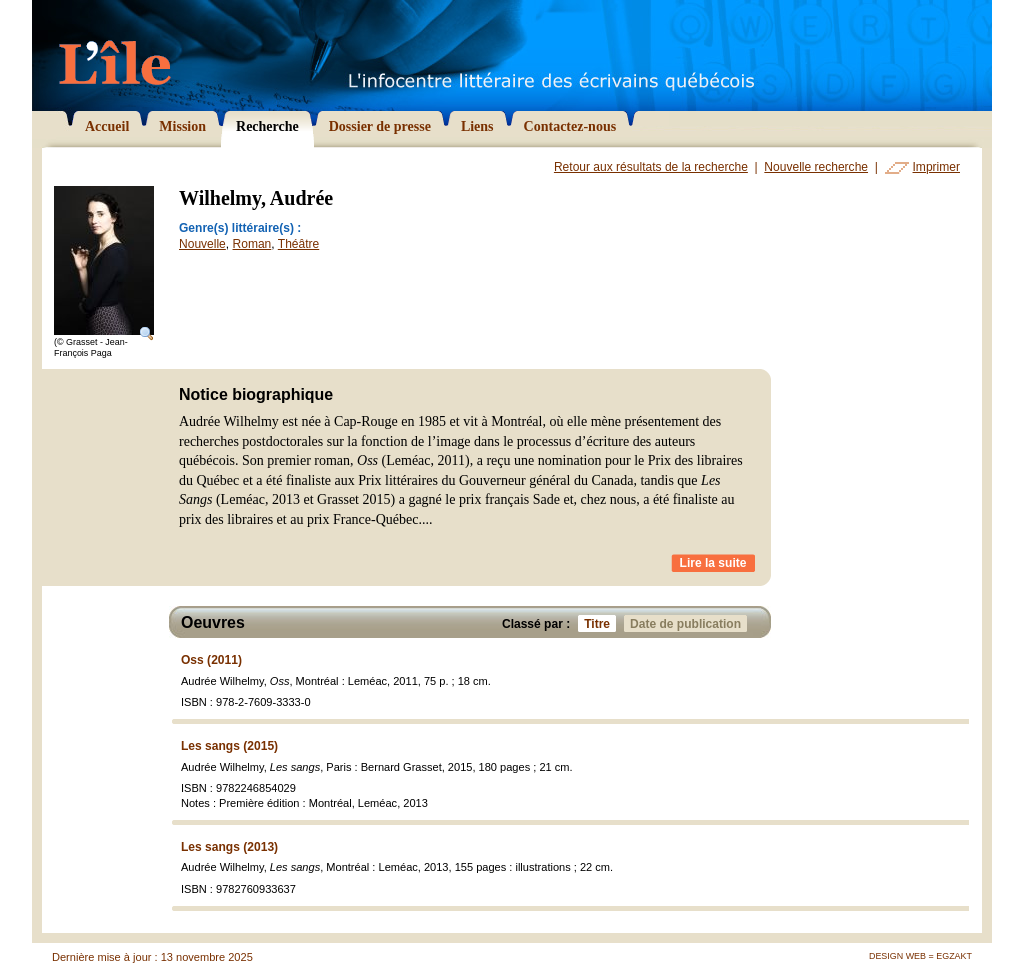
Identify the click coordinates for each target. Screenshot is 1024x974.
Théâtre (298, 244)
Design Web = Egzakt (920, 956)
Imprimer (936, 167)
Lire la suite (713, 563)
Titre (600, 623)
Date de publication (688, 623)
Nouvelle (202, 244)
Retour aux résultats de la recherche (651, 167)
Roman (252, 244)
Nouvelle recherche (816, 167)
